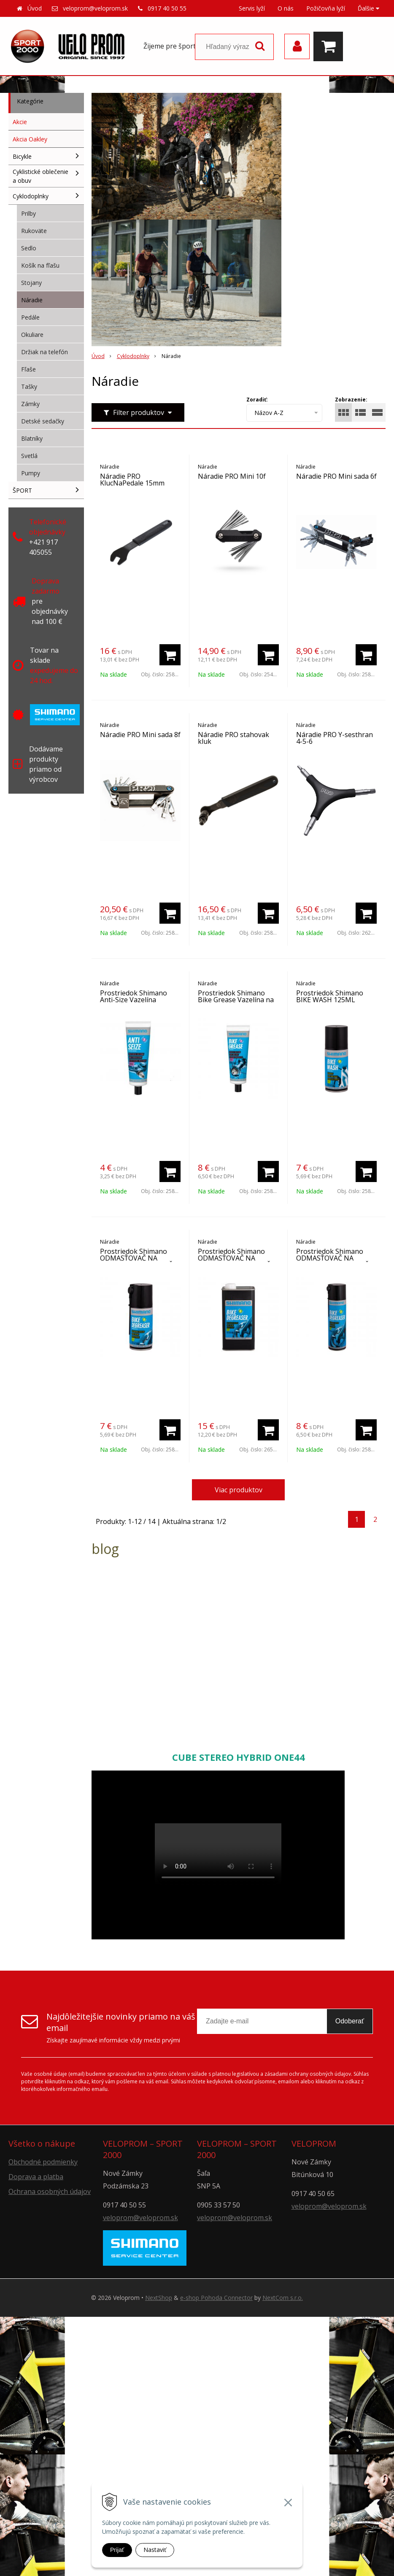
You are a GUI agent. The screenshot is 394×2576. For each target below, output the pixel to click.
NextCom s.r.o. (282, 2298)
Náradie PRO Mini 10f (232, 476)
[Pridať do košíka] (170, 654)
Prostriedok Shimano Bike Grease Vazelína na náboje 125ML (236, 999)
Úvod (34, 8)
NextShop (158, 2298)
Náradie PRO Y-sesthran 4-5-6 (334, 738)
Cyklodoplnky (133, 356)
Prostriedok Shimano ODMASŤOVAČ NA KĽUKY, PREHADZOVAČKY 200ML (336, 1261)
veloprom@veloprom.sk (95, 8)
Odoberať (349, 2021)
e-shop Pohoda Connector (216, 2298)
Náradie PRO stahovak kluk (233, 738)
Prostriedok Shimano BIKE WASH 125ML (329, 996)
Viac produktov (238, 1489)
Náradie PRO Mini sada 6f (336, 476)
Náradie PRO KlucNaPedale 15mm (132, 480)
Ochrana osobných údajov (49, 2191)
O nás (286, 8)
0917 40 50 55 (167, 8)
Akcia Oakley (30, 139)
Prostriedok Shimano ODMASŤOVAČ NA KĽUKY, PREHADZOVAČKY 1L (238, 1261)
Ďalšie (368, 8)
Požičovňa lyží (325, 8)
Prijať (117, 2549)
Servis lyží (252, 8)
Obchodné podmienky (43, 2162)
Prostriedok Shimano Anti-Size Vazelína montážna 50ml (133, 999)
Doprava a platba (35, 2176)
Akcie (20, 122)
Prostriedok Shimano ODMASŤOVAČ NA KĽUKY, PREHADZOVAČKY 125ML (140, 1261)
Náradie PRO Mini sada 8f (140, 734)
